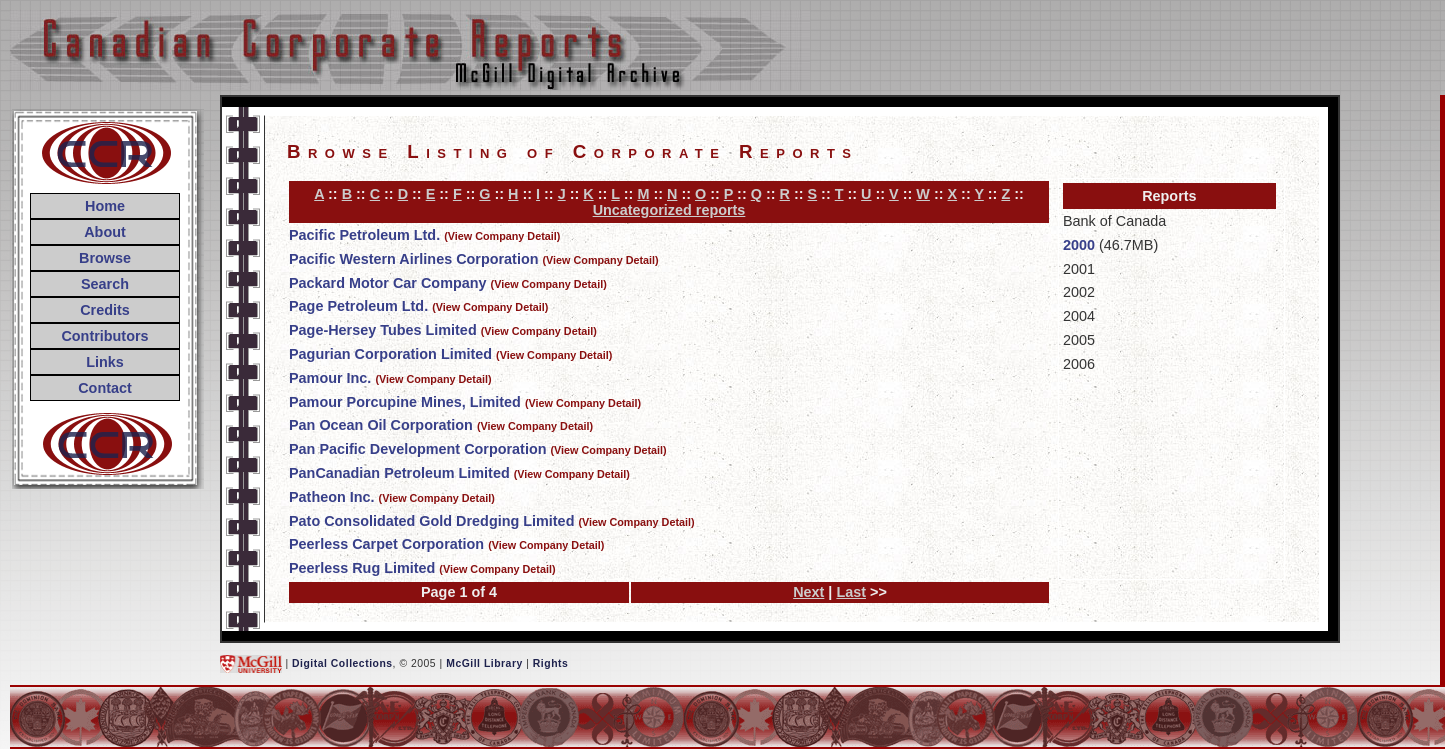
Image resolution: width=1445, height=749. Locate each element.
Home (105, 206)
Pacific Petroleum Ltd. (364, 235)
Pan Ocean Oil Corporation (381, 425)
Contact (105, 388)
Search (105, 284)
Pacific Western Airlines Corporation (414, 259)
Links (105, 362)
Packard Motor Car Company (388, 283)
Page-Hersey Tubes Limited (383, 330)
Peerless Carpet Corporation (386, 544)
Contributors (104, 336)
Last (851, 592)
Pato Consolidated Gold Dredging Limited (431, 521)
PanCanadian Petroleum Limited (399, 473)
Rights (550, 663)
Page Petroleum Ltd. (358, 306)
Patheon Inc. (332, 497)
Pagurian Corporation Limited (390, 354)
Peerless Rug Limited (362, 568)
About (105, 232)
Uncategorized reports (669, 210)
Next (808, 592)
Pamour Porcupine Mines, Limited (405, 402)
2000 (1079, 245)
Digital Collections (342, 663)
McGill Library (484, 663)
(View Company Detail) (502, 236)
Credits (105, 310)
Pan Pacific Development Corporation (418, 449)
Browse (105, 258)
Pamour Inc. (330, 378)
